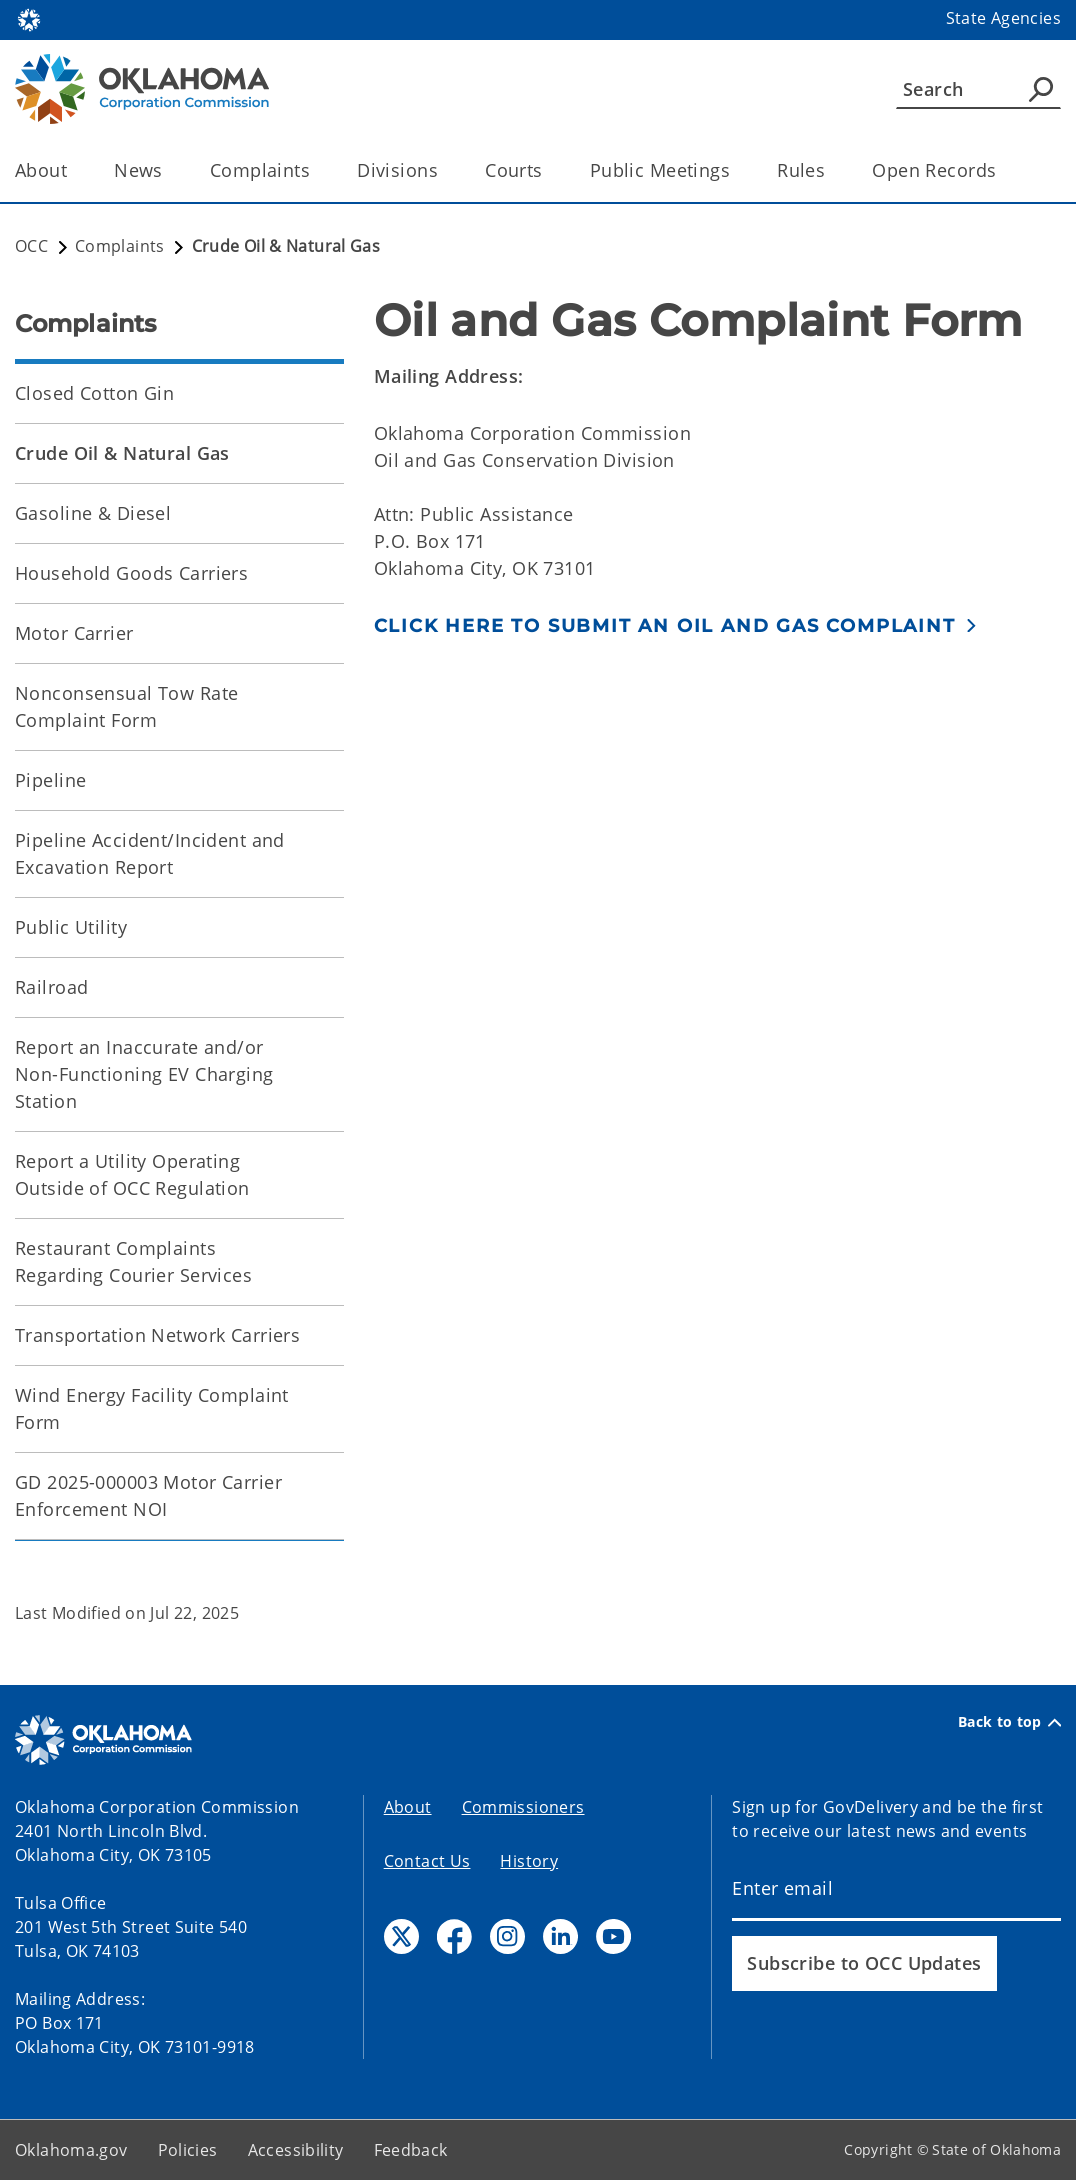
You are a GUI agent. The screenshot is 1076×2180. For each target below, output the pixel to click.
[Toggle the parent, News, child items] (169, 170)
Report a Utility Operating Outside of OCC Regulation (132, 1174)
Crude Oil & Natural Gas (122, 453)
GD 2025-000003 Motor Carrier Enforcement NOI (148, 1495)
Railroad (51, 987)
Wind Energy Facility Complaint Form (152, 1408)
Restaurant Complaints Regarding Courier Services (133, 1261)
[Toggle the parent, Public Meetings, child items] (736, 170)
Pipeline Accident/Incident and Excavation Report (150, 853)
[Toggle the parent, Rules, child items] (831, 170)
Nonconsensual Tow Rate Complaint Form (126, 706)
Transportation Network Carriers (157, 1335)
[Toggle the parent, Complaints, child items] (316, 170)
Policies (188, 2150)
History (529, 1861)
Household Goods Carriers (131, 573)
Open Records (934, 170)
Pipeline (50, 780)
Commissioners (523, 1807)
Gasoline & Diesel (93, 513)
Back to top (1009, 1722)
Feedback (411, 2150)
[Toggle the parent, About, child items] (73, 170)
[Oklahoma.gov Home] (29, 18)
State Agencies (1003, 18)
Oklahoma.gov (71, 2150)
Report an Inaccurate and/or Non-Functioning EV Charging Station (144, 1074)
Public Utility (71, 927)
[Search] (978, 89)
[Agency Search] (1041, 89)
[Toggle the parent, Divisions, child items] (444, 170)
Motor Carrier (74, 633)
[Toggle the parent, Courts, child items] (549, 170)
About (408, 1807)
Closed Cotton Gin (94, 393)
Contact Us (427, 1861)
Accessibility (296, 2150)
